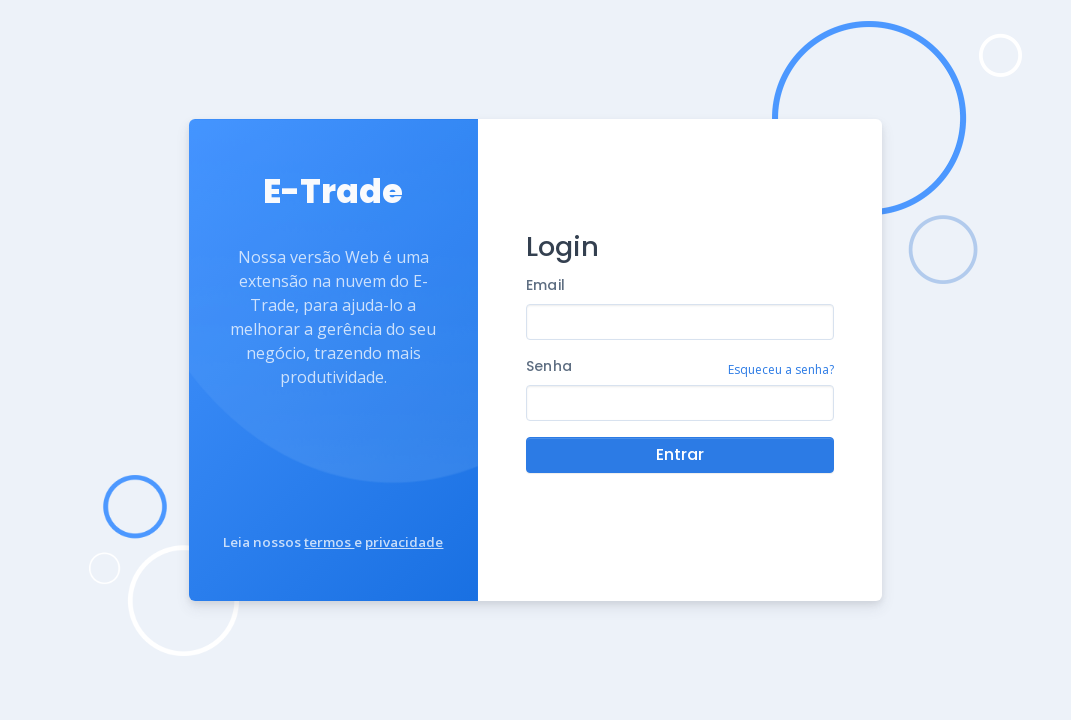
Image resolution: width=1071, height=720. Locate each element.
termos (329, 542)
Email (545, 285)
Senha (549, 366)
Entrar (680, 454)
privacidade (404, 542)
